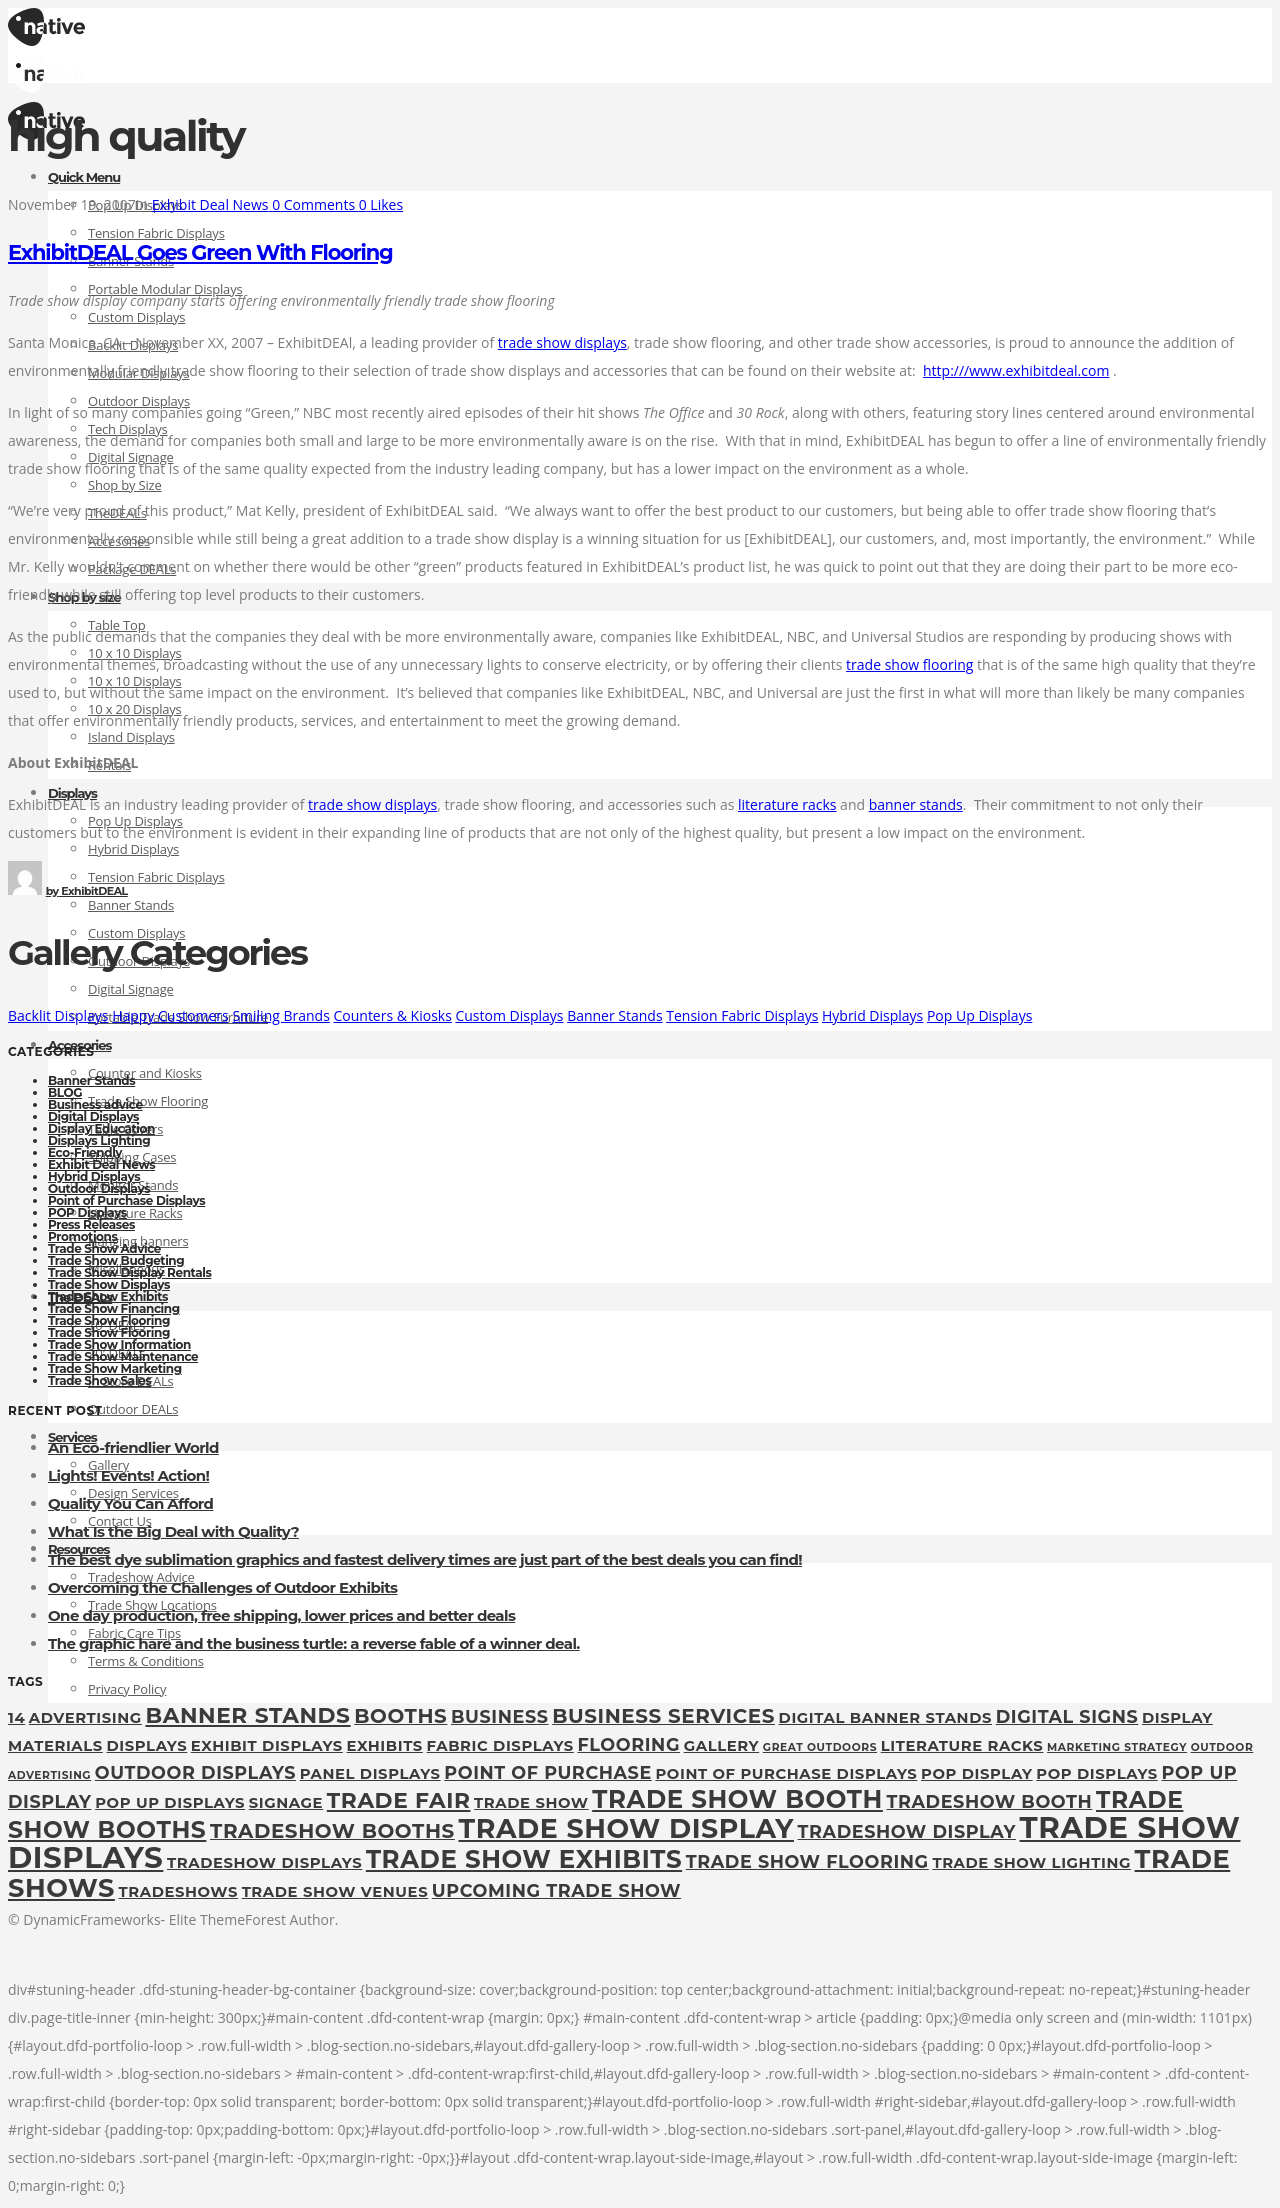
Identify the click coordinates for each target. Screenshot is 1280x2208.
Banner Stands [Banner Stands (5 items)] (247, 1715)
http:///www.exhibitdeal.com (1016, 370)
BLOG (65, 1092)
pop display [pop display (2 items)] (977, 1774)
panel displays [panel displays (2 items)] (370, 1774)
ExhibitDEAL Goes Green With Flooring (200, 252)
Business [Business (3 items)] (500, 1716)
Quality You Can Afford (130, 1503)
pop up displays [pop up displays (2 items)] (170, 1803)
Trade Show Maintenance (123, 1356)
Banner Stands (131, 905)
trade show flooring (909, 664)
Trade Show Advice (104, 1248)
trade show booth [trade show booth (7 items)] (737, 1799)
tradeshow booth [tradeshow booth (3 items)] (990, 1801)
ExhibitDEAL (87, 891)
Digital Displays (93, 1116)
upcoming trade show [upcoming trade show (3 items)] (556, 1890)
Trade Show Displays (109, 1284)
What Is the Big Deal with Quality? (173, 1531)
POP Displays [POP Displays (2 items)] (1097, 1774)
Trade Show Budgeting (116, 1260)
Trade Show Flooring (148, 1101)
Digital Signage (131, 989)
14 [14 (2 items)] (16, 1718)
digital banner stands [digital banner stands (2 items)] (885, 1718)
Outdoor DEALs (133, 1409)
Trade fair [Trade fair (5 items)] (399, 1800)
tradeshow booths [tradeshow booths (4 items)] (332, 1831)
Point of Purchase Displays (126, 1200)
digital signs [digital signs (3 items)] (1067, 1716)
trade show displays (562, 342)
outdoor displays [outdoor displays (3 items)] (195, 1772)
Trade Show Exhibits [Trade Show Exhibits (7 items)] (524, 1859)
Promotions (82, 1236)
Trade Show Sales (99, 1380)
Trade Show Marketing (115, 1368)
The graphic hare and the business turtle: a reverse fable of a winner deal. (314, 1643)
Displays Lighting (99, 1140)
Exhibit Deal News (101, 1164)
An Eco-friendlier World (133, 1447)
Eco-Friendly (85, 1152)
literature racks (787, 804)
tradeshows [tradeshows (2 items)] (178, 1892)
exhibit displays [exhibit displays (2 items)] (267, 1746)
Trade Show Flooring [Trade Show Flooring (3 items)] (807, 1861)
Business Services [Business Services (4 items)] (663, 1716)
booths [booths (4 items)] (400, 1716)
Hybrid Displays (133, 849)
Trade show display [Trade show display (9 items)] (625, 1828)
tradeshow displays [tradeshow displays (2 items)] (264, 1863)
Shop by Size (125, 485)
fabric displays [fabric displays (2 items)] (500, 1746)
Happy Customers (170, 1015)
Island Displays (131, 737)
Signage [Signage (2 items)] (286, 1803)
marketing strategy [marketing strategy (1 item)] (1117, 1747)
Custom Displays (136, 317)
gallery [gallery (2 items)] (721, 1746)
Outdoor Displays (99, 1188)
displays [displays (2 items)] (146, 1746)
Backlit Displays (58, 1015)
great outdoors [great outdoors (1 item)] (820, 1747)
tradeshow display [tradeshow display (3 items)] (907, 1831)
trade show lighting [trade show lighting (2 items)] (1031, 1863)
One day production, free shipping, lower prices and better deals (281, 1615)
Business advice (95, 1104)
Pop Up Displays (979, 1015)
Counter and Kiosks (145, 1073)
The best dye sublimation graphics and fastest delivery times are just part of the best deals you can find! (425, 1559)
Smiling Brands (280, 1015)
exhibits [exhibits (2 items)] (385, 1746)
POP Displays (87, 1212)
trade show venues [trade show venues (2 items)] (335, 1892)
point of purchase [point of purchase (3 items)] (548, 1772)
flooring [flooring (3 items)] (628, 1744)
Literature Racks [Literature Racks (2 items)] (962, 1746)
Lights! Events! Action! (128, 1475)
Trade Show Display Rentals (129, 1272)
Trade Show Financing (114, 1308)
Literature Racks (135, 1213)
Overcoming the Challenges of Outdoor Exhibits (222, 1587)
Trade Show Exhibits (108, 1296)
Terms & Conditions (146, 1661)
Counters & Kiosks (392, 1015)
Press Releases (91, 1224)
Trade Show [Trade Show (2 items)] (531, 1803)
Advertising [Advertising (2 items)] (85, 1718)
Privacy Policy (127, 1689)
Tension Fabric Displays (156, 233)
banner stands (916, 804)
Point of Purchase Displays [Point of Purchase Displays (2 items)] (786, 1774)
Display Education (101, 1128)
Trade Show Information (119, 1344)
